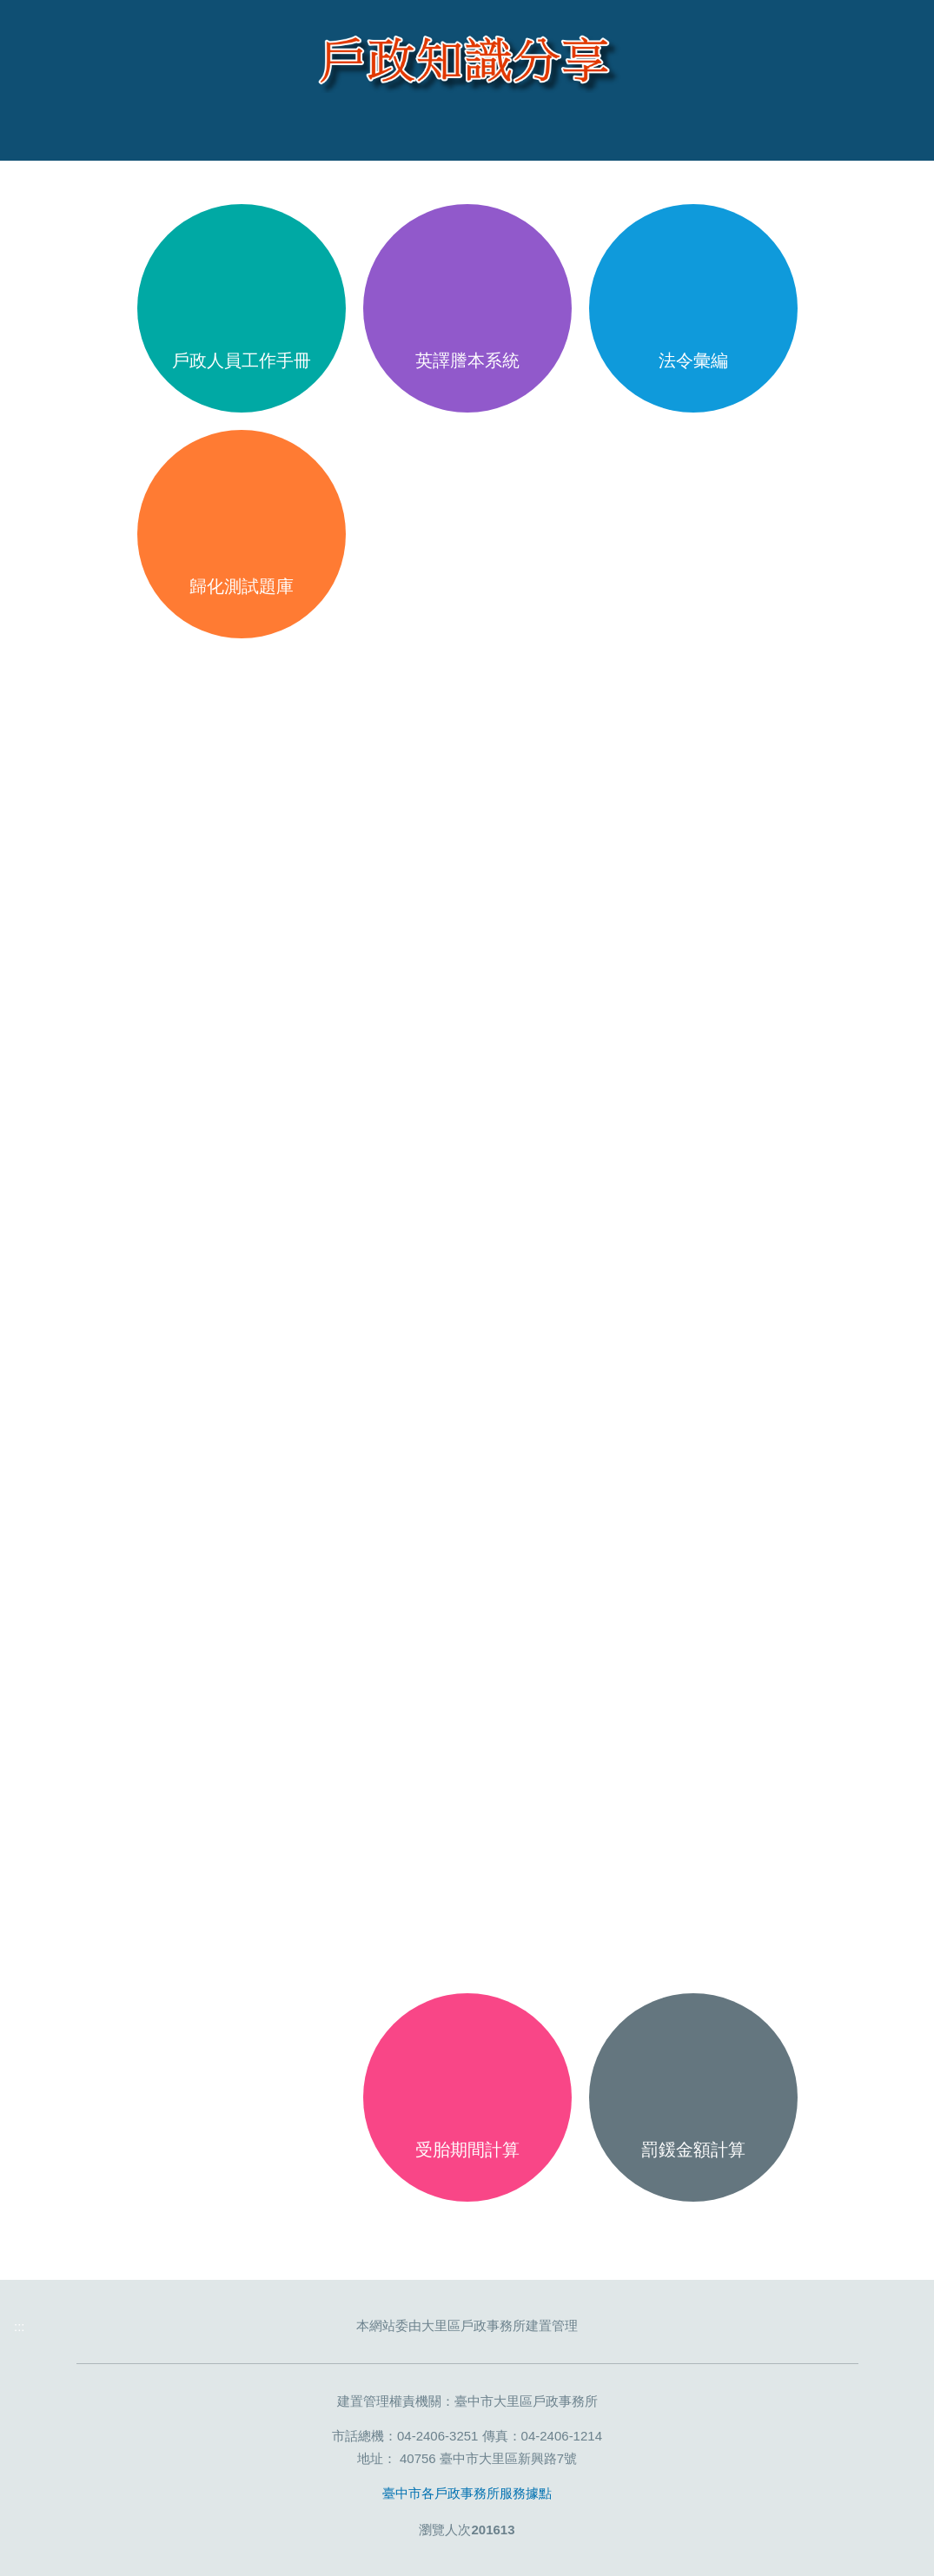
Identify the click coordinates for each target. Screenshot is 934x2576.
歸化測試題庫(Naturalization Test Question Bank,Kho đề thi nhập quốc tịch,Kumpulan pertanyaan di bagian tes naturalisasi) (241, 607)
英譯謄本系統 (467, 360)
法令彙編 (693, 360)
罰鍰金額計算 (693, 2149)
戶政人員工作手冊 (241, 360)
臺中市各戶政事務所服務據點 (467, 2493)
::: (40, 180)
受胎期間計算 (467, 2149)
